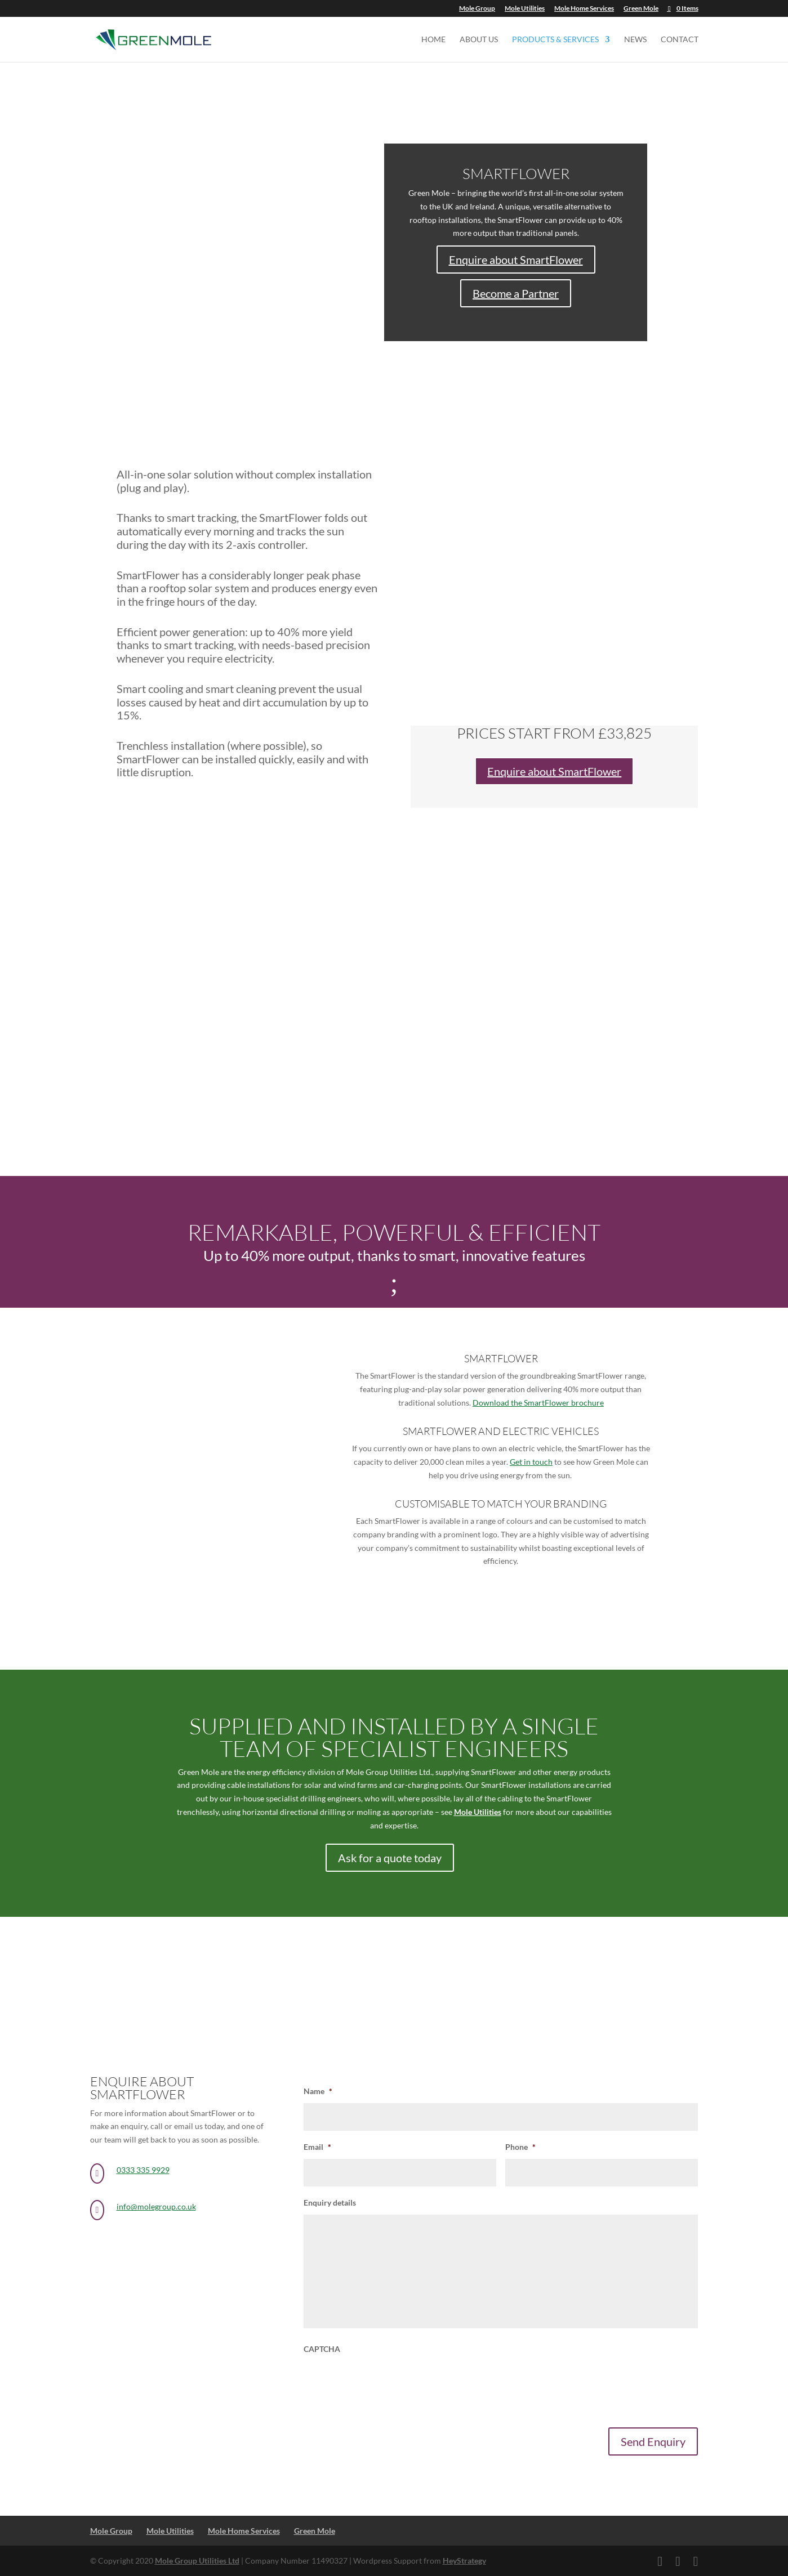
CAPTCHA (322, 2349)
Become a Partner (516, 293)
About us (479, 39)
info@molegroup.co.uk (156, 2206)
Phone (520, 2147)
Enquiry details (330, 2202)
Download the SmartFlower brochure (538, 1402)
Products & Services (555, 39)
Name (318, 2091)
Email (317, 2147)
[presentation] (389, 2383)
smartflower (501, 1358)
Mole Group (477, 8)
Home (433, 39)
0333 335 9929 (143, 2170)
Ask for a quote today (390, 1857)
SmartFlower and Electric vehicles (501, 1431)
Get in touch (531, 1461)
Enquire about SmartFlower (516, 259)
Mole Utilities (525, 8)
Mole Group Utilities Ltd (197, 2560)
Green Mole (641, 8)
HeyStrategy (464, 2560)
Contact (679, 39)
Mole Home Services (584, 8)
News (635, 39)
